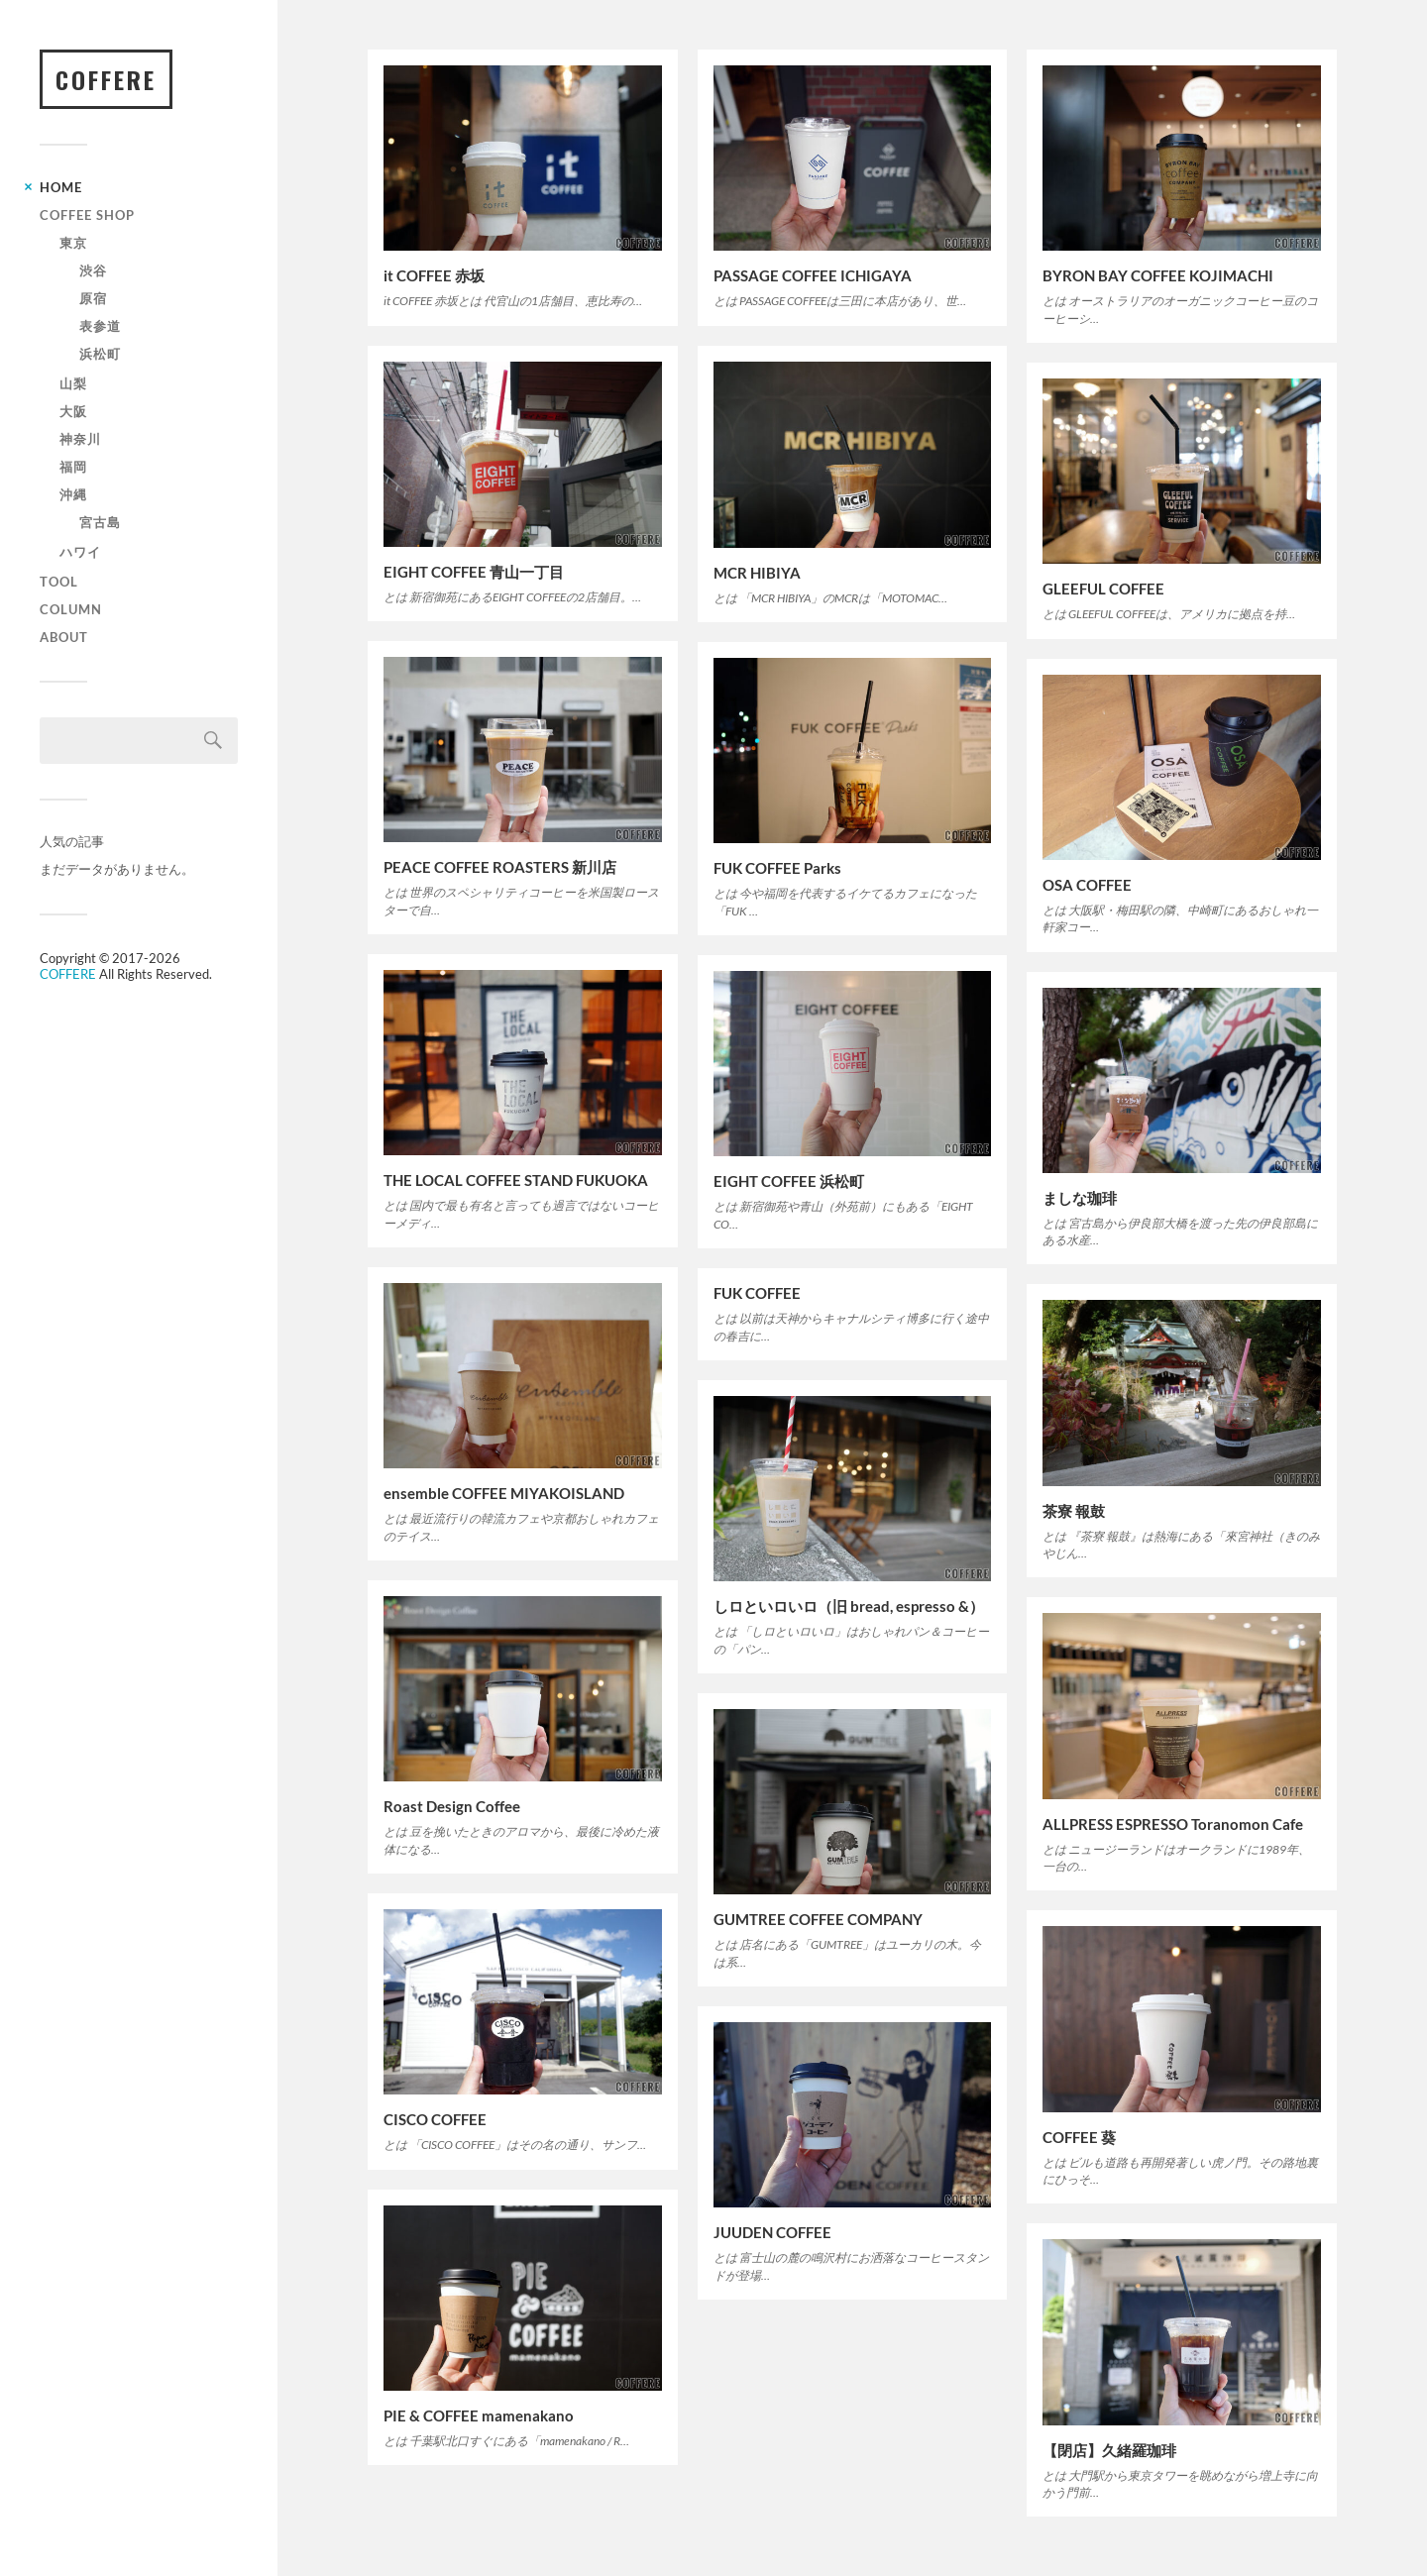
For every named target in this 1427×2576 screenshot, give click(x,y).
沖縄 (73, 494)
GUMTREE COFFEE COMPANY (818, 1919)
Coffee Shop (87, 215)
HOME (61, 187)
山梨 (73, 383)
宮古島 (100, 522)
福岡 (73, 467)
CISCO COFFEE (435, 2119)
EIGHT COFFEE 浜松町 (789, 1181)
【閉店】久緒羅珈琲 (1109, 2450)
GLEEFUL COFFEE (1103, 588)
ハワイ (80, 552)
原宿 (93, 298)
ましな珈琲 (1080, 1198)
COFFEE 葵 (1079, 2137)
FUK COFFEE (757, 1293)
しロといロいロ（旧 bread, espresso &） (849, 1606)
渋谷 (93, 270)
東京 (73, 243)
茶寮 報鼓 (1074, 1511)
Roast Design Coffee (452, 1806)
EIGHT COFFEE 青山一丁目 (474, 572)
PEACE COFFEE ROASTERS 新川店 (500, 867)
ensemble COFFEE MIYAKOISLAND (504, 1493)
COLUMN (71, 609)
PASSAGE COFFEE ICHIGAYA (813, 275)
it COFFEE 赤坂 (434, 275)
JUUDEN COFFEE (772, 2232)
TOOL (59, 582)
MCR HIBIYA (757, 573)
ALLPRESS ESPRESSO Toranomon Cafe (1173, 1824)
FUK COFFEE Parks (777, 868)
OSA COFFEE (1087, 885)
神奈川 (80, 439)
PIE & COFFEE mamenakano (479, 2415)
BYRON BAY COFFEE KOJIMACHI (1158, 275)
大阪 (73, 411)
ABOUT (64, 637)
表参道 (100, 326)
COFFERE (106, 79)
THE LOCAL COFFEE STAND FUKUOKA (516, 1180)
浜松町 (100, 354)
